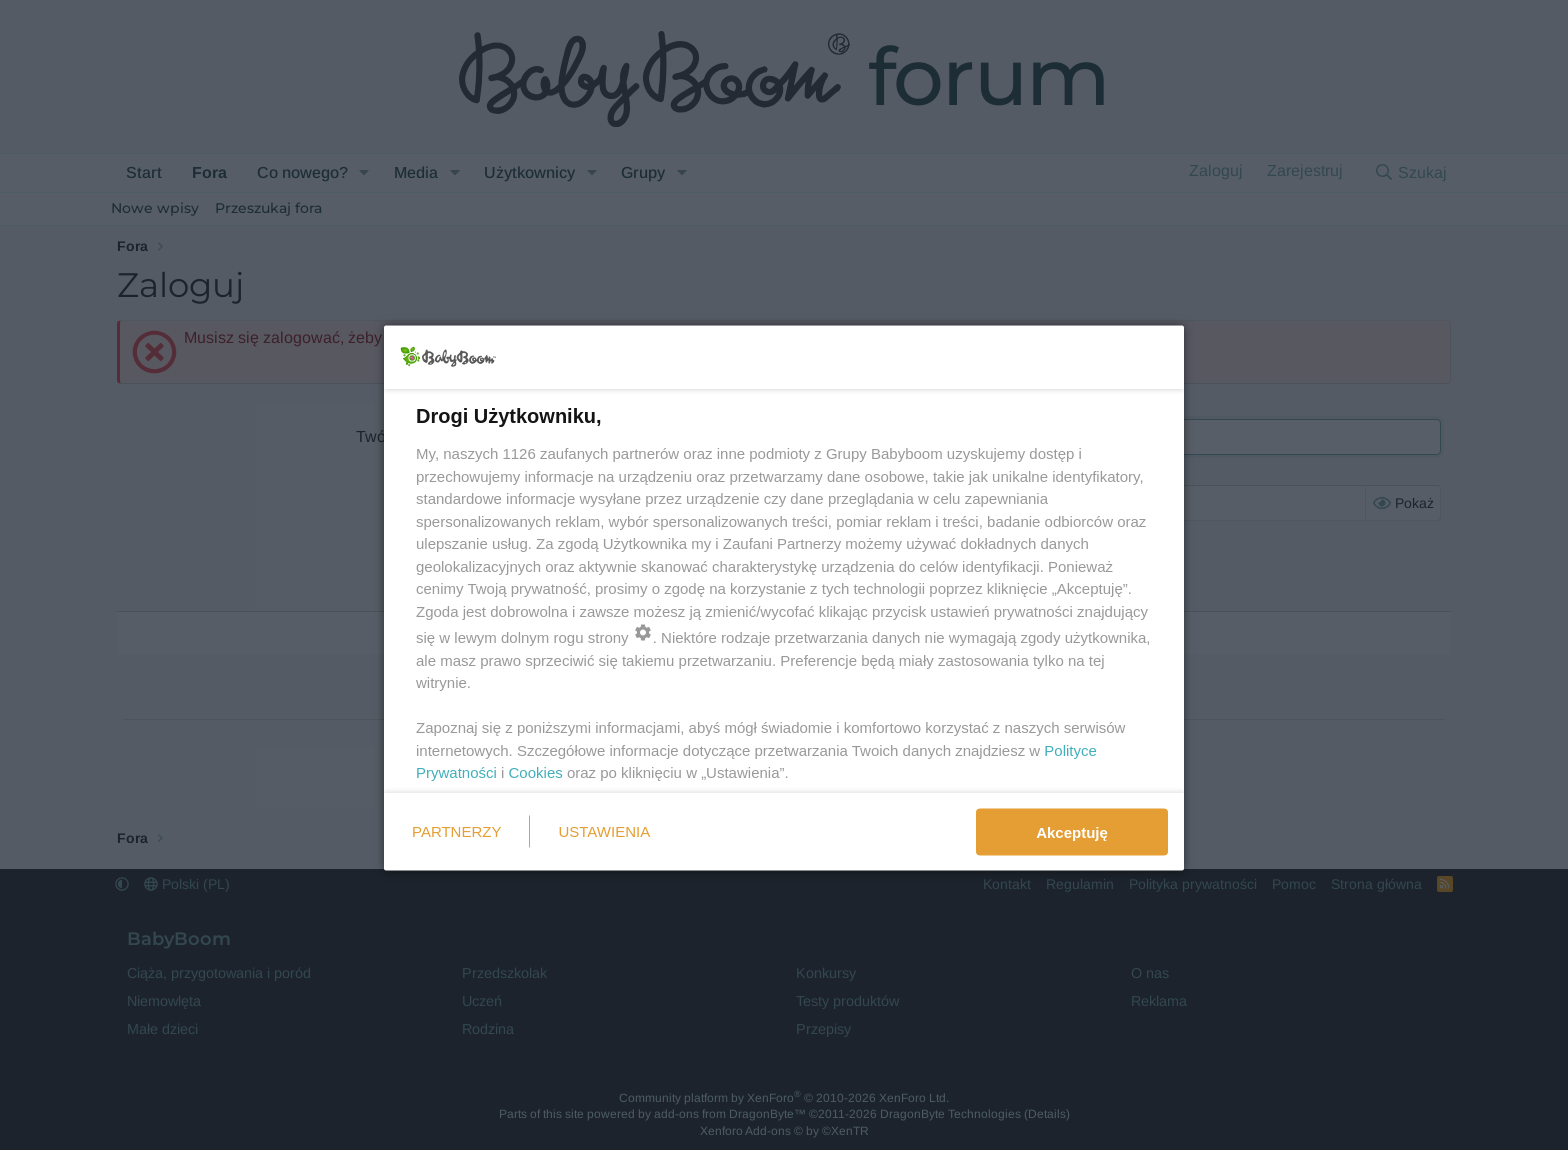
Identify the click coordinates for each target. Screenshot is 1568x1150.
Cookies (536, 772)
